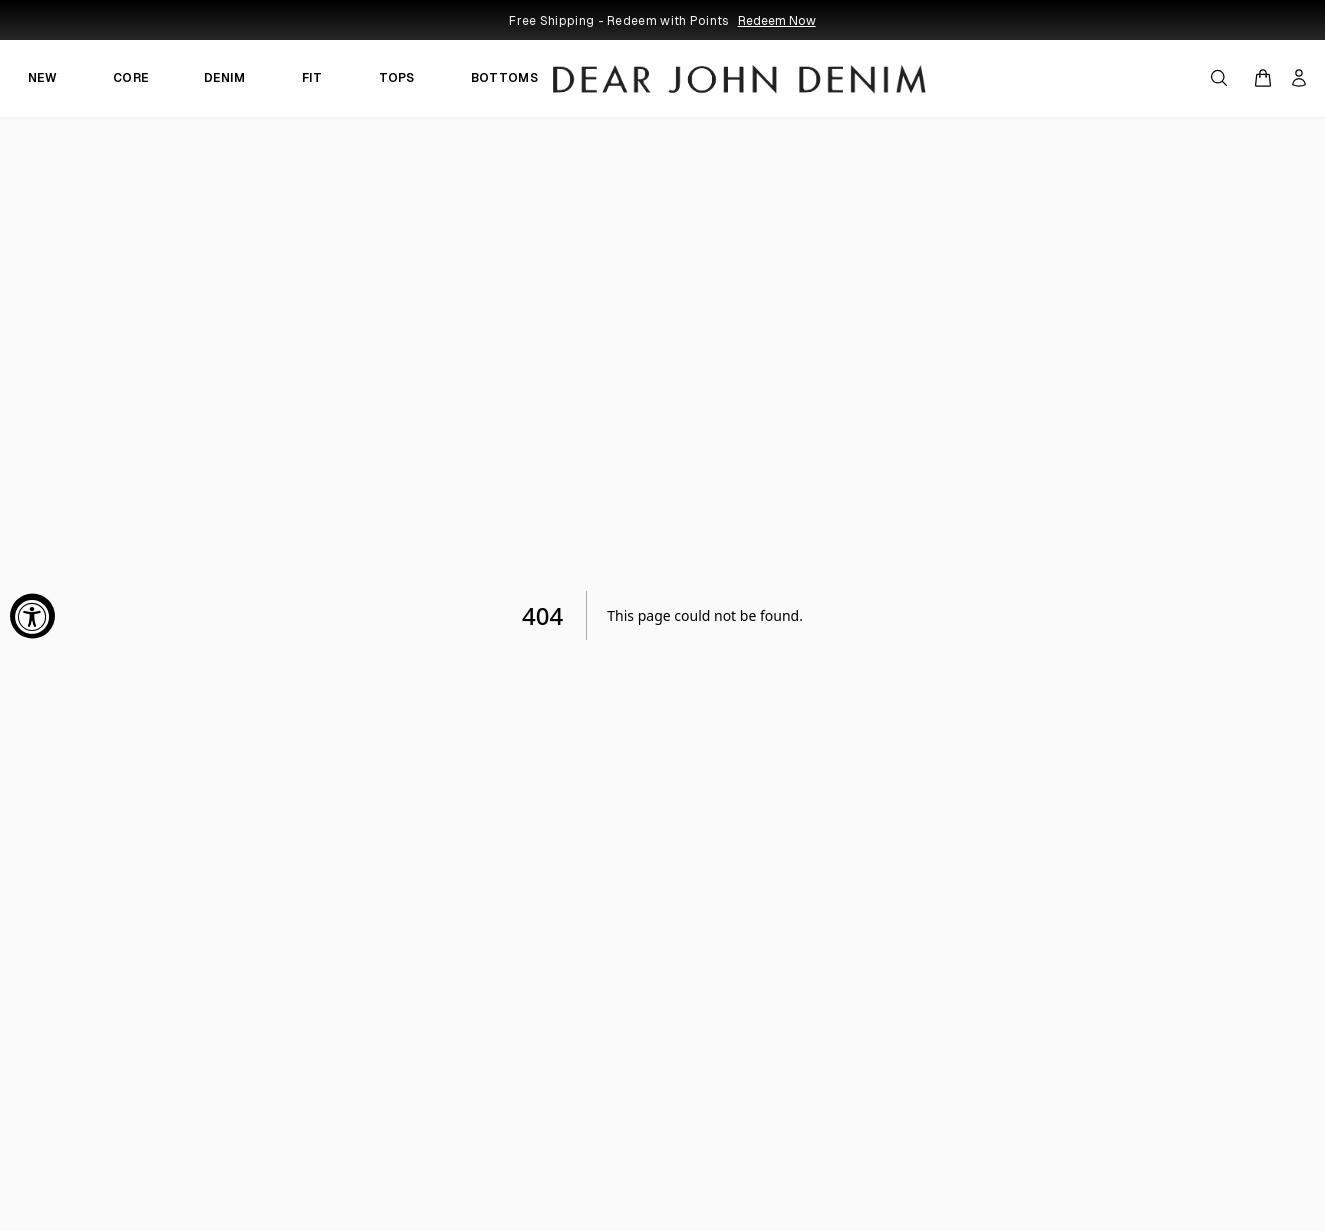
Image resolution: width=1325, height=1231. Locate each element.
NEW (42, 78)
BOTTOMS (504, 78)
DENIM (225, 78)
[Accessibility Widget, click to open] (32, 615)
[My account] (1299, 78)
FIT (312, 78)
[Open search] (1219, 78)
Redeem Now (777, 21)
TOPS (397, 78)
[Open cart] (1263, 78)
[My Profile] (1299, 78)
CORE (130, 78)
